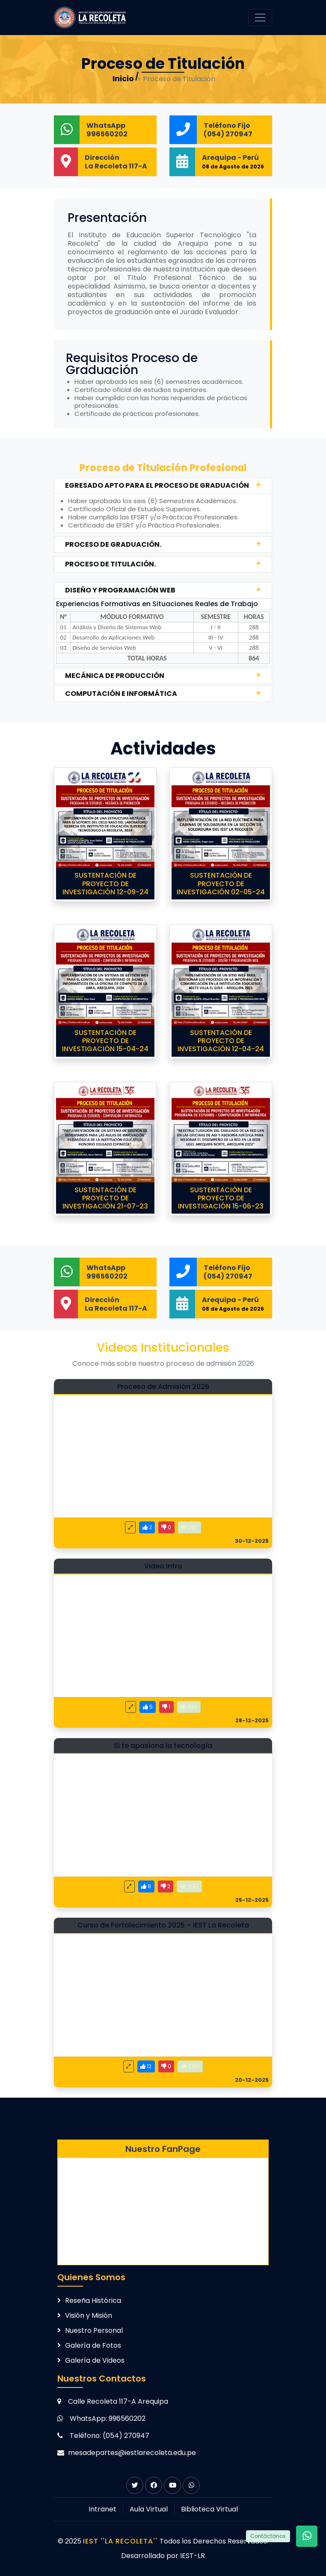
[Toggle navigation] (260, 17)
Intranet (102, 2509)
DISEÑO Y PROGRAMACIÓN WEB (120, 590)
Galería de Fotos (93, 2345)
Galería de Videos (94, 2360)
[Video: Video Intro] (163, 1643)
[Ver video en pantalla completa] (130, 1527)
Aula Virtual (149, 2509)
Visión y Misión (88, 2315)
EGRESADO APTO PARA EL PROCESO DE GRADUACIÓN (157, 485)
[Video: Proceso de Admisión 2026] (163, 1463)
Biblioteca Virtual (209, 2509)
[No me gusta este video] (166, 1527)
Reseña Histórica (93, 2300)
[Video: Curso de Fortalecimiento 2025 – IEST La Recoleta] (163, 2002)
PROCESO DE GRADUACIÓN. (113, 544)
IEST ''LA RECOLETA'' (121, 2541)
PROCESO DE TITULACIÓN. (110, 564)
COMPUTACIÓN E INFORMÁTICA (121, 694)
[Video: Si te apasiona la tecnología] (163, 1822)
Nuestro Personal (94, 2330)
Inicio (123, 78)
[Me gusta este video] (147, 1527)
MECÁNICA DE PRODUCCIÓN (114, 676)
